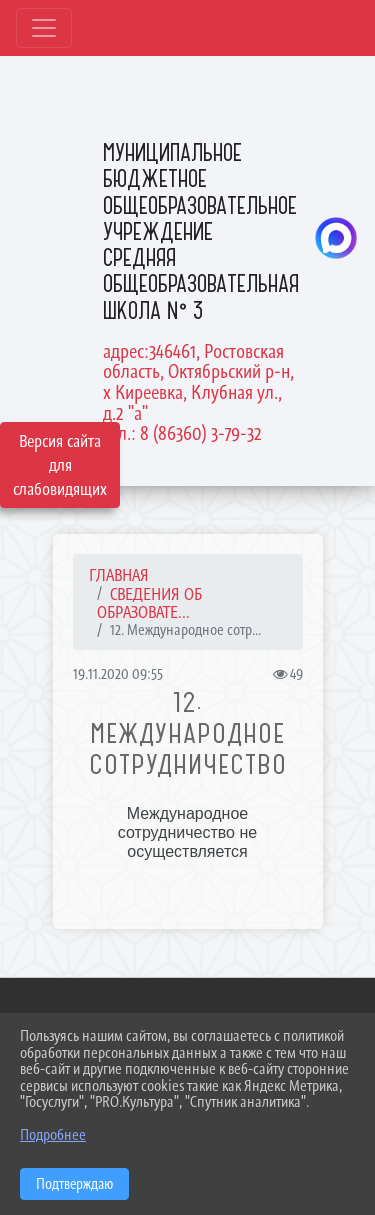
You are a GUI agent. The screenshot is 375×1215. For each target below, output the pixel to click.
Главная (119, 575)
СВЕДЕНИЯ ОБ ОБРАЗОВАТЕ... (149, 603)
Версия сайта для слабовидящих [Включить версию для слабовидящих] (60, 465)
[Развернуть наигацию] (44, 28)
